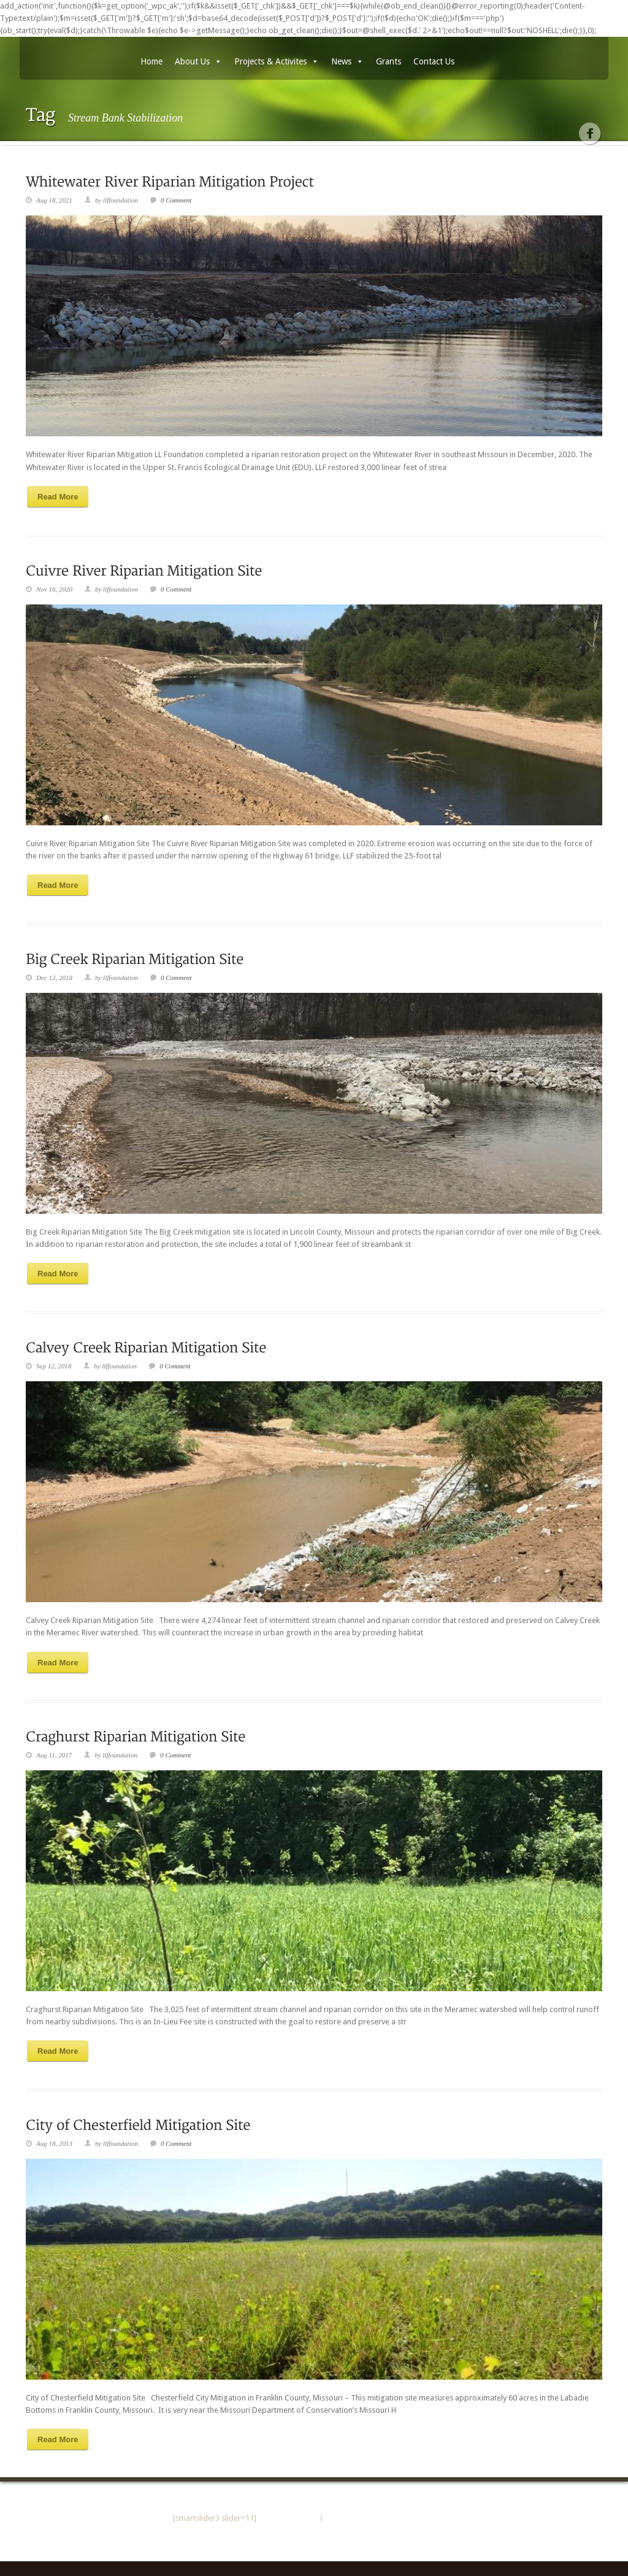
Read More (57, 496)
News (347, 61)
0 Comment (176, 200)
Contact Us (433, 61)
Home (151, 61)
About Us (198, 61)
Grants (388, 61)
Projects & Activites (276, 61)
